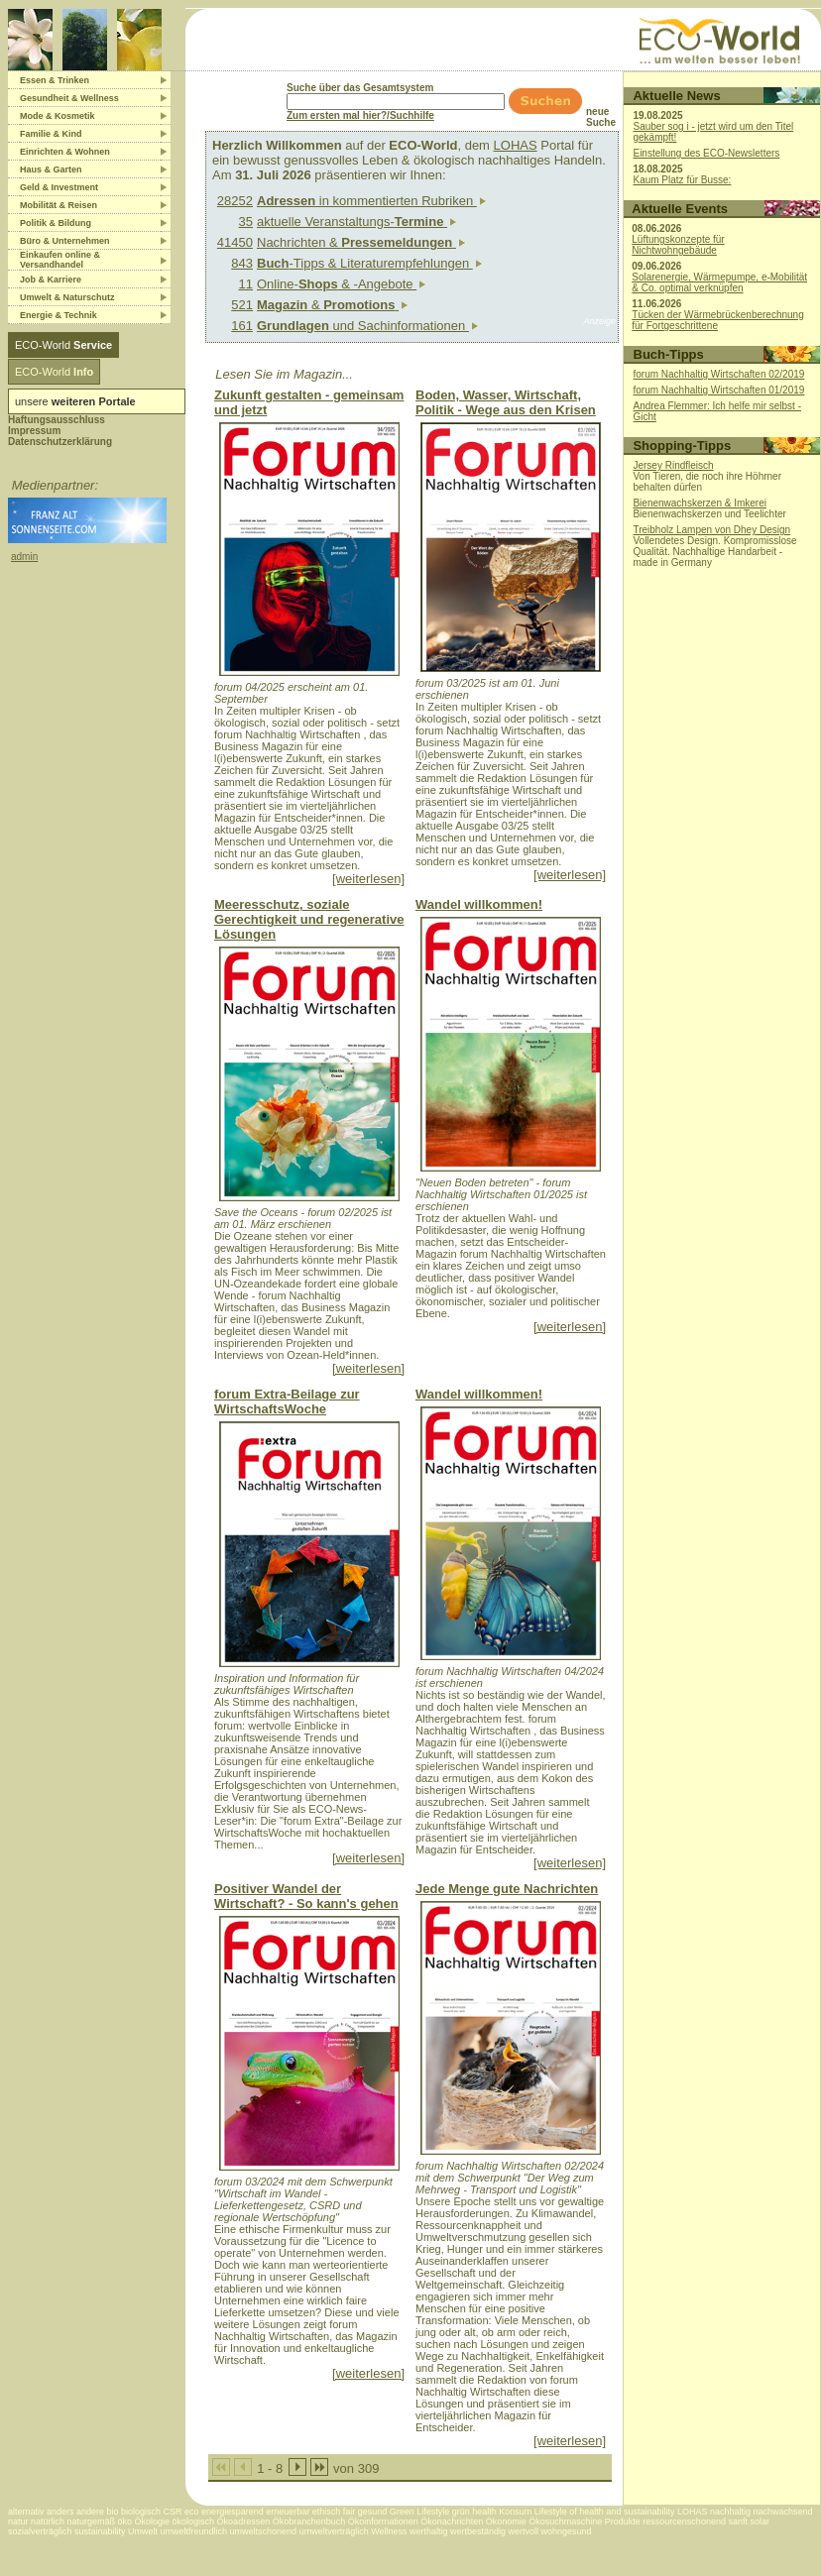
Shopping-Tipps (682, 445)
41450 (235, 242)
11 (246, 284)
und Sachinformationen (368, 325)
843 (242, 263)
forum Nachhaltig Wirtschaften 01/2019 (719, 390)
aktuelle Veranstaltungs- (357, 221)
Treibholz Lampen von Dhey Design (711, 529)
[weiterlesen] (368, 878)
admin (24, 556)
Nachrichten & (361, 242)
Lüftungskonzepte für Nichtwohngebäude (678, 245)
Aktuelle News (676, 95)
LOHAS (515, 145)
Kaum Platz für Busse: (682, 179)
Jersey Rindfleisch (673, 465)
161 (242, 325)
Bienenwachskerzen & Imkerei (699, 503)
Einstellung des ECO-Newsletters (706, 153)
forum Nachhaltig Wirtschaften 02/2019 (719, 374)
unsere (75, 401)
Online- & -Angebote (341, 284)
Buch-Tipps (669, 354)
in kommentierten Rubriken (372, 200)
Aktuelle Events (680, 208)
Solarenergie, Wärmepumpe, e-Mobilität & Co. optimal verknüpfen (719, 282)
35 (246, 221)
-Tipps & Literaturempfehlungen (370, 263)
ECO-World (63, 345)
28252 (235, 200)
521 (242, 304)
